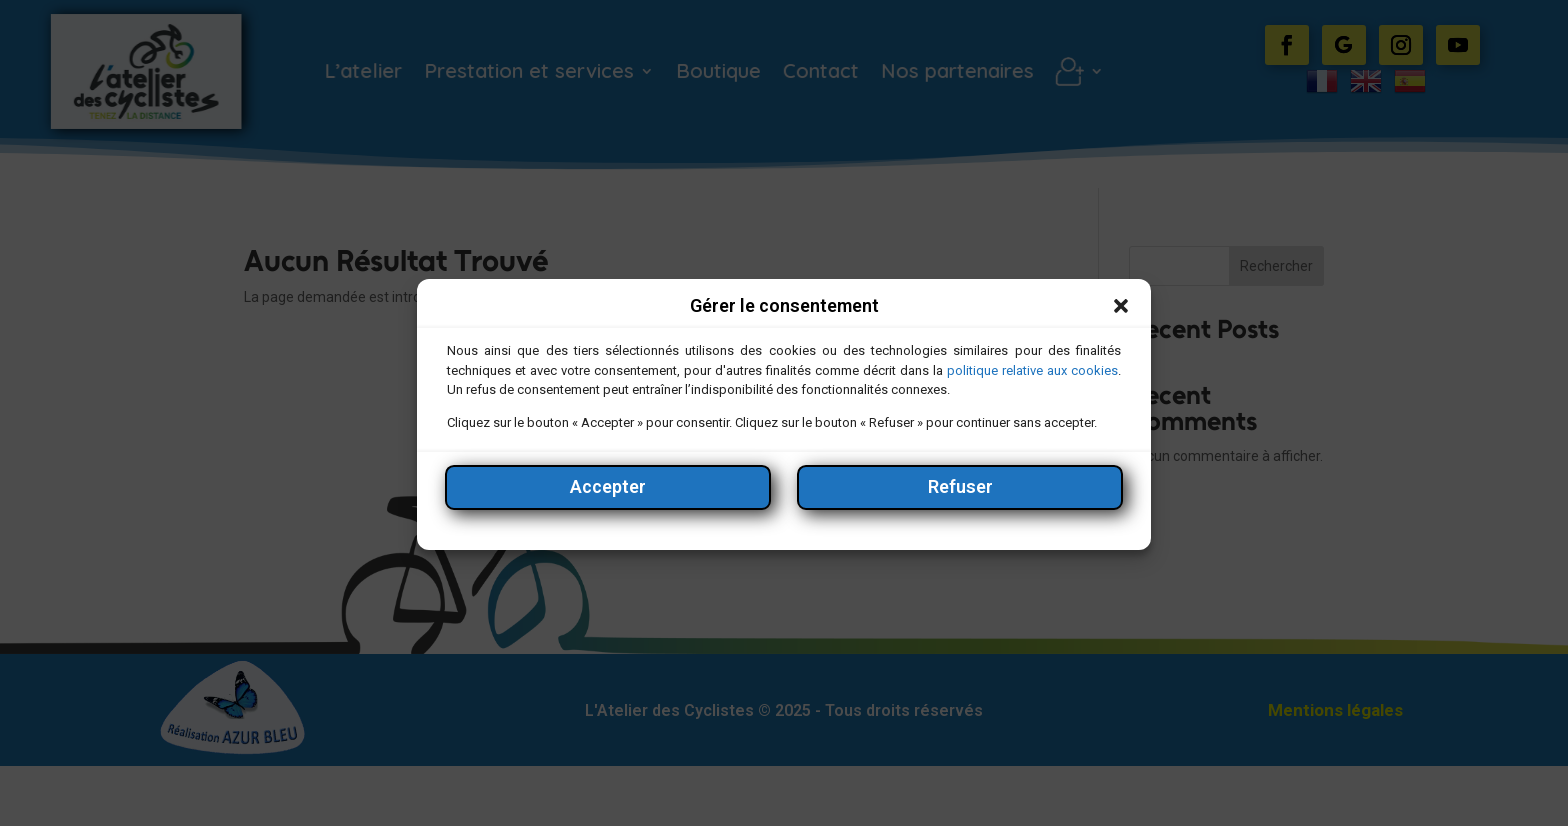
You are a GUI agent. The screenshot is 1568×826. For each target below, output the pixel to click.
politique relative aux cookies (1032, 379)
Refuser (960, 495)
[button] (1121, 316)
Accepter (608, 495)
